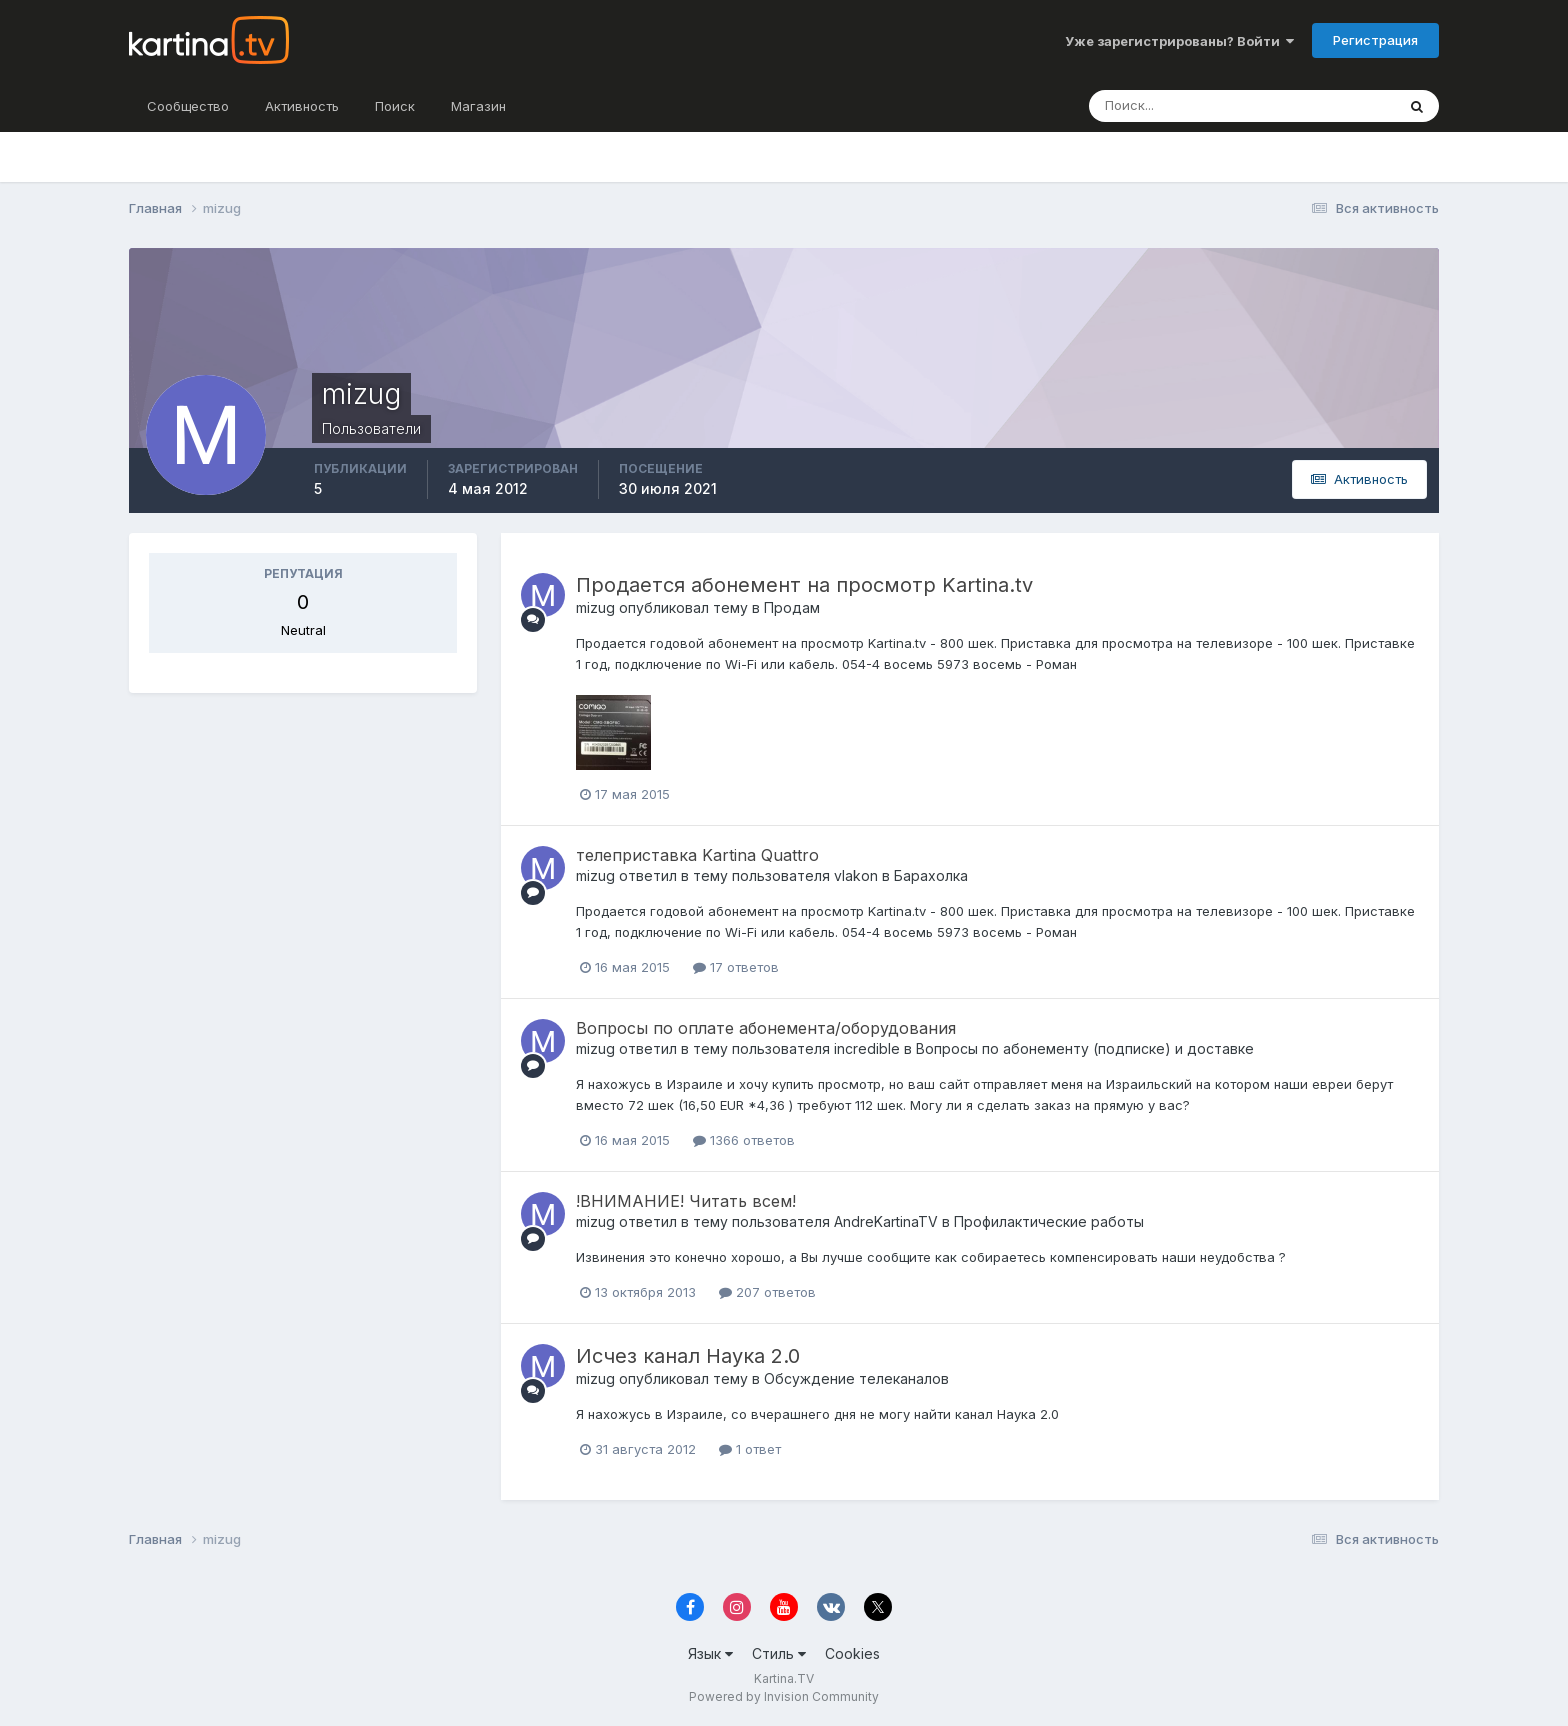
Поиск (395, 106)
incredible (867, 1048)
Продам (792, 607)
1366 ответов (744, 1140)
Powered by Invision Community (784, 1696)
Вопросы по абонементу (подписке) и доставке (1085, 1048)
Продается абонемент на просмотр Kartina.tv (804, 585)
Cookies (852, 1653)
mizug (595, 607)
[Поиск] (1198, 106)
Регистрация (1375, 40)
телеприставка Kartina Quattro (697, 855)
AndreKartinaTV (886, 1221)
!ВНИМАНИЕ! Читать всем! (686, 1201)
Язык (710, 1653)
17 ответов (736, 967)
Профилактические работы (1049, 1221)
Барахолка (931, 875)
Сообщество (188, 106)
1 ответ (750, 1449)
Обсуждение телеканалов (856, 1378)
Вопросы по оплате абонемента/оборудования (766, 1028)
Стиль (779, 1653)
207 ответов (767, 1292)
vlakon (856, 875)
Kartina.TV (784, 1678)
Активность (302, 106)
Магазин (478, 106)
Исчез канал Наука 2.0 (688, 1356)
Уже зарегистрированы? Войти (1179, 41)
